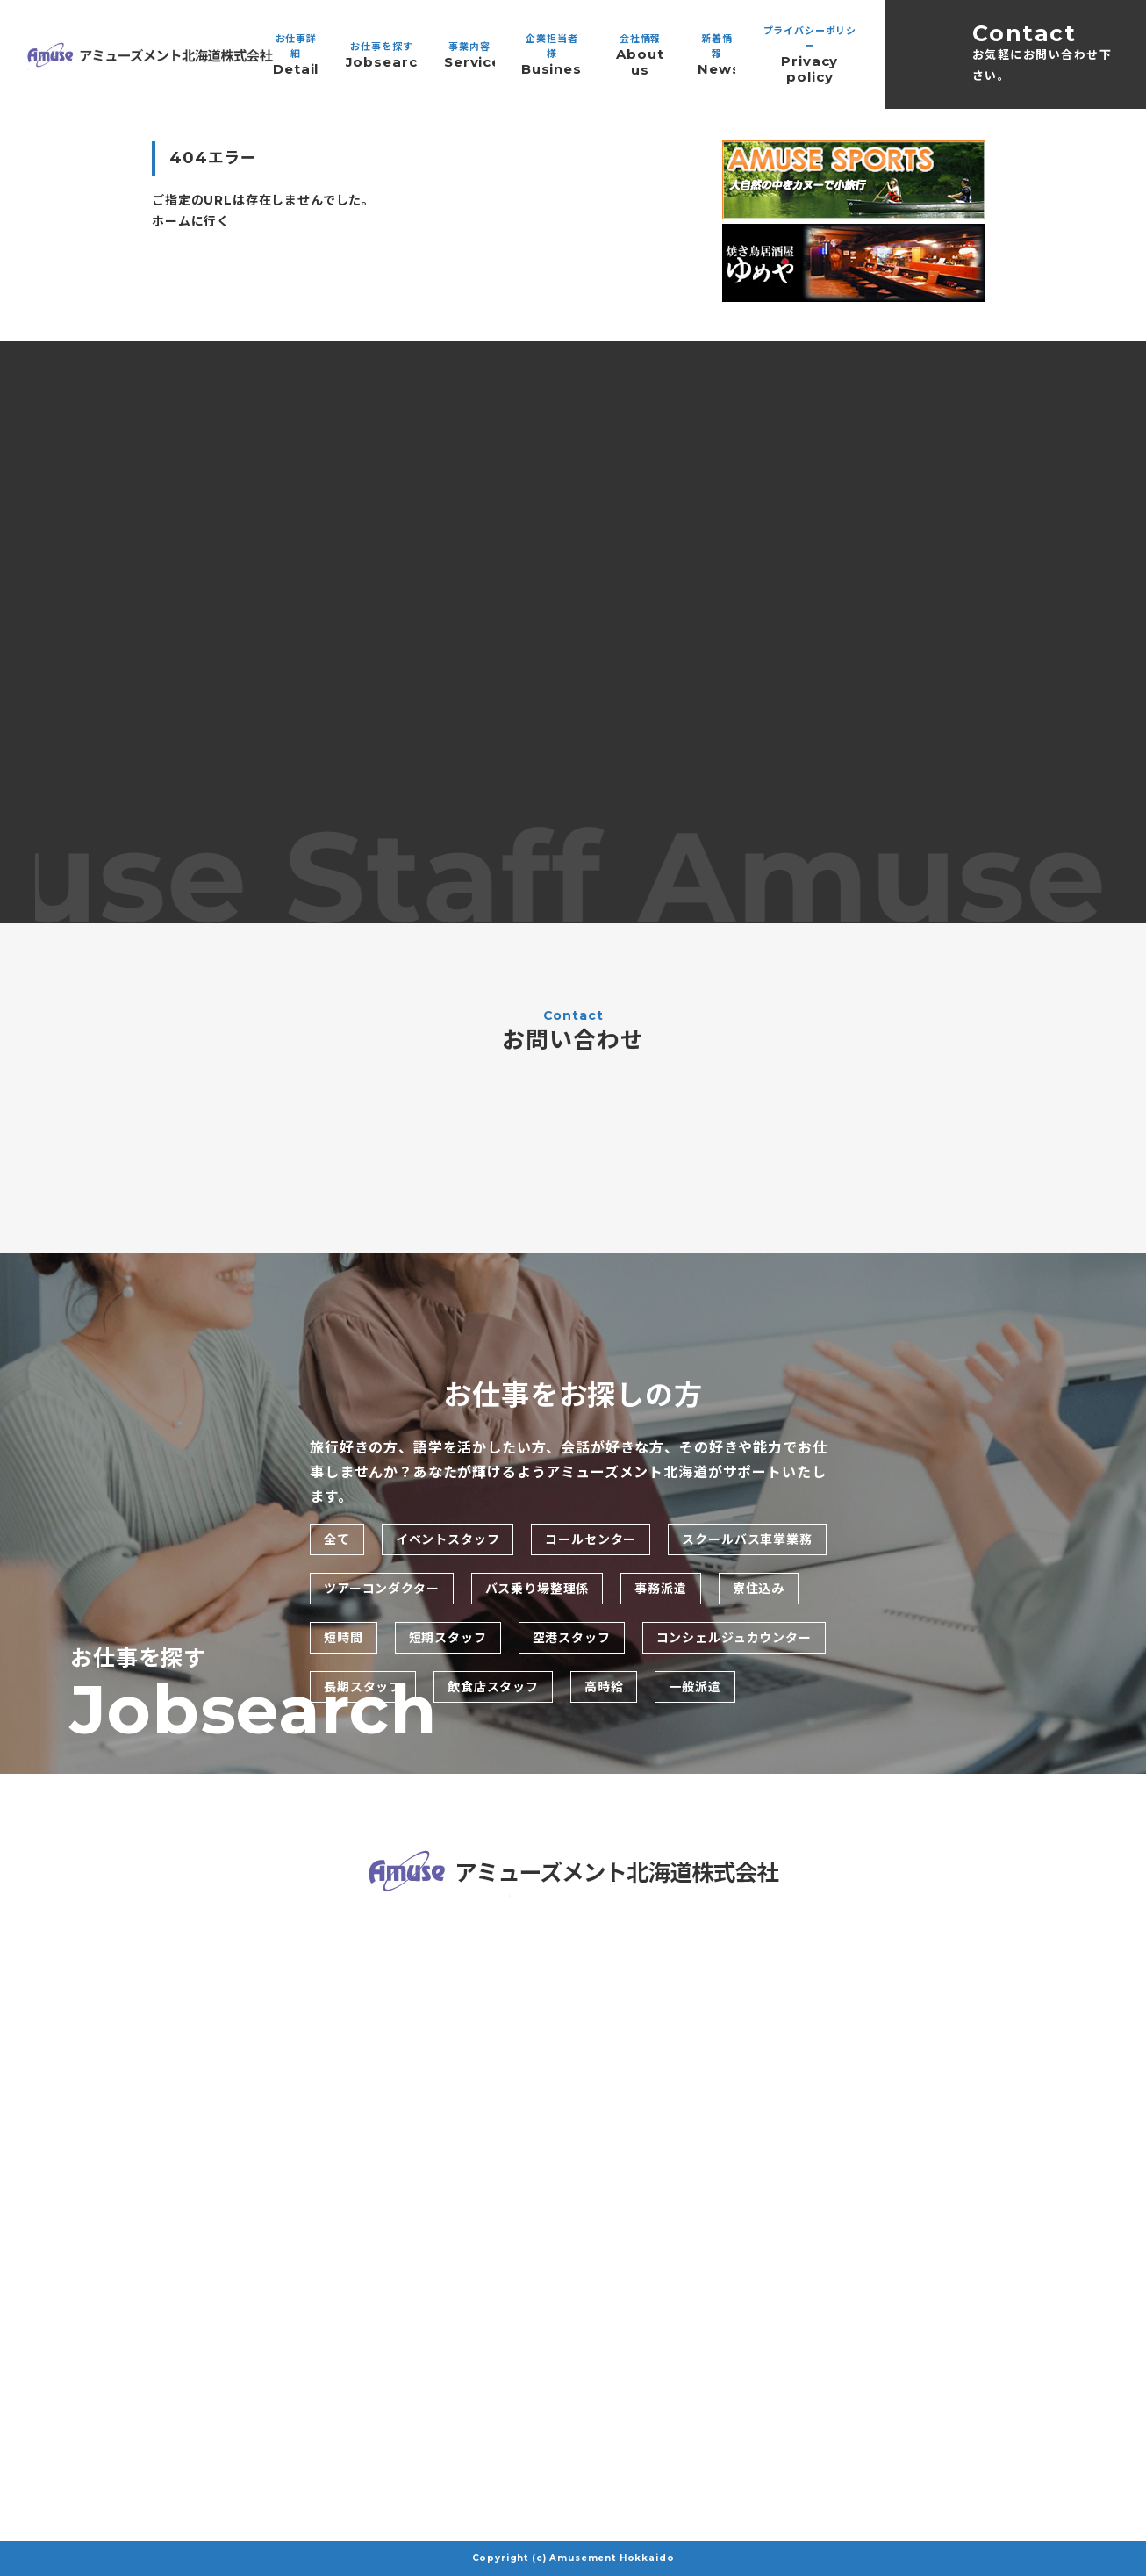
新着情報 (716, 54)
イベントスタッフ (448, 1539)
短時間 (343, 1638)
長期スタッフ (363, 1687)
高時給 (604, 1687)
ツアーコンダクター (382, 1589)
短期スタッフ (448, 1638)
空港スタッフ (572, 1638)
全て (337, 1539)
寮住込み (758, 1589)
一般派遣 (694, 1687)
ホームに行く (191, 221)
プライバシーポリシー (809, 55)
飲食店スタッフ (493, 1687)
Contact (1045, 53)
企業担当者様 (552, 54)
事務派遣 (660, 1589)
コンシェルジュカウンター (734, 1638)
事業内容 (469, 55)
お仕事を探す (382, 55)
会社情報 (640, 55)
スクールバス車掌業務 (747, 1539)
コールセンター (590, 1539)
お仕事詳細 (296, 54)
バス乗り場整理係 (537, 1589)
